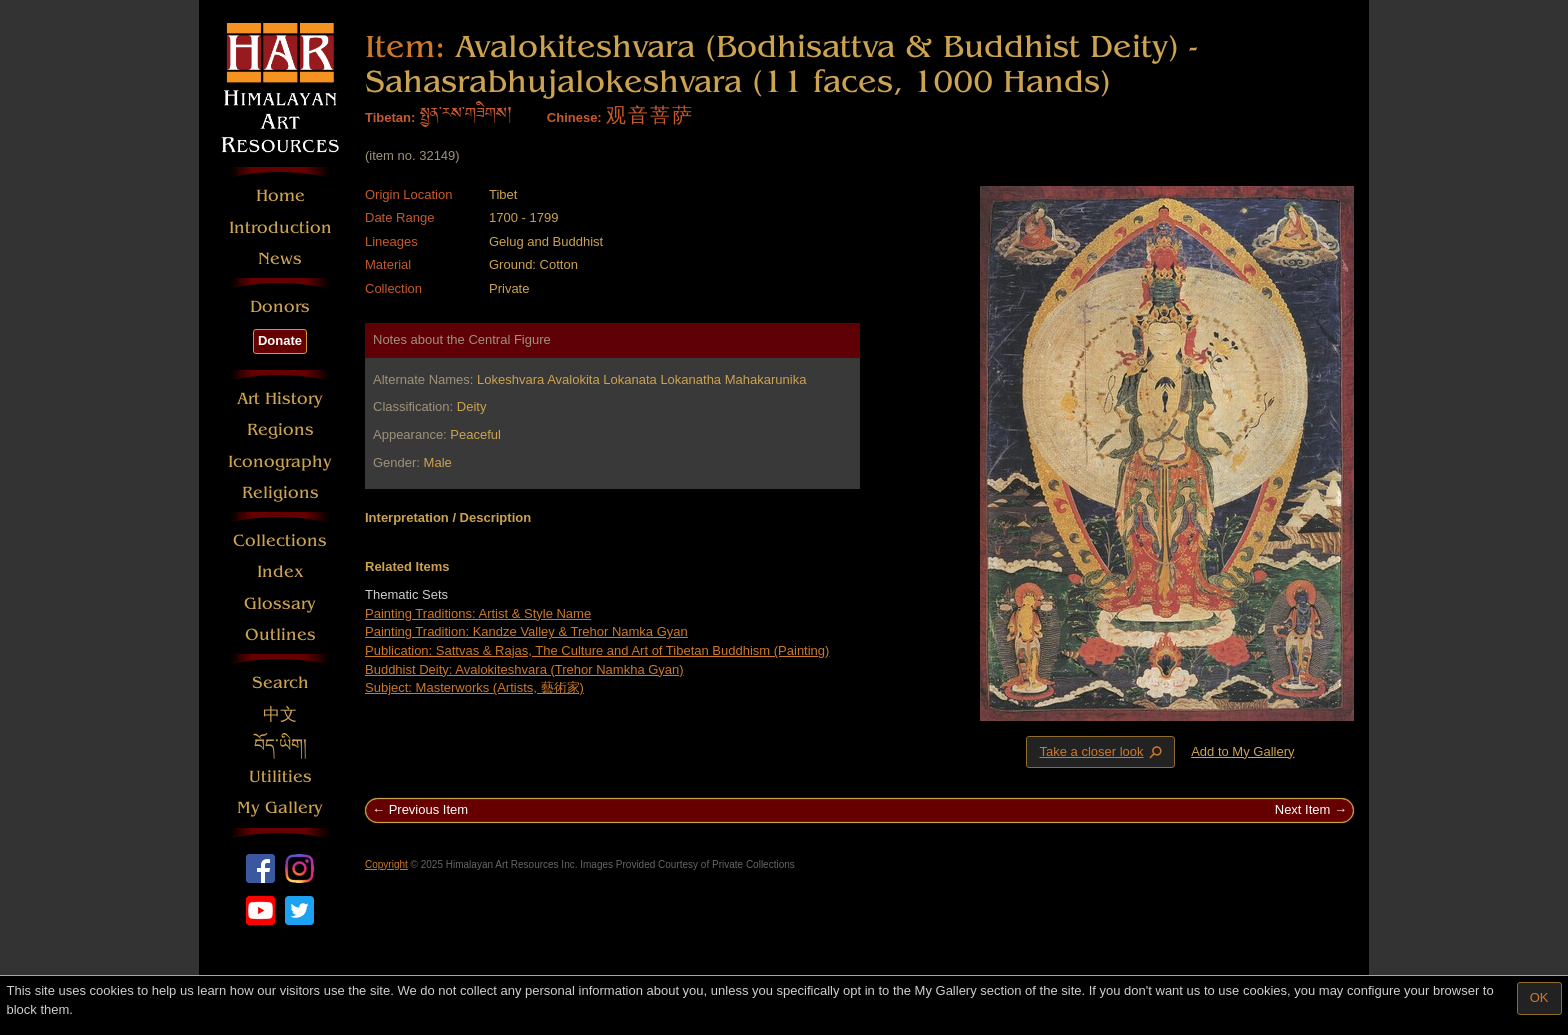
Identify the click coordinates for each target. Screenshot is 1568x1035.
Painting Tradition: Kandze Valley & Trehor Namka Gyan (526, 631)
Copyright (386, 864)
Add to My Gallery (1242, 751)
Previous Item (428, 809)
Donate (280, 340)
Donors (280, 306)
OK (1539, 997)
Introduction (280, 227)
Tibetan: (390, 117)
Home (280, 195)
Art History (280, 398)
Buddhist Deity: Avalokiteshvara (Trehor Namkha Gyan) (524, 669)
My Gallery (280, 807)
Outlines (280, 634)
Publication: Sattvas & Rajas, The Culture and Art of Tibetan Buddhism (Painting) (597, 650)
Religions (280, 492)
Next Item (1303, 809)
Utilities (280, 776)
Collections (280, 540)
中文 (280, 714)
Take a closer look (1102, 751)
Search (280, 682)
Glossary (280, 603)
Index (280, 571)
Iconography (280, 461)
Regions (280, 429)
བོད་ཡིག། (280, 745)
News (280, 258)
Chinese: (574, 117)
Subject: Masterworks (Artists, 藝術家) (474, 687)
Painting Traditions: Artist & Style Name (478, 613)
